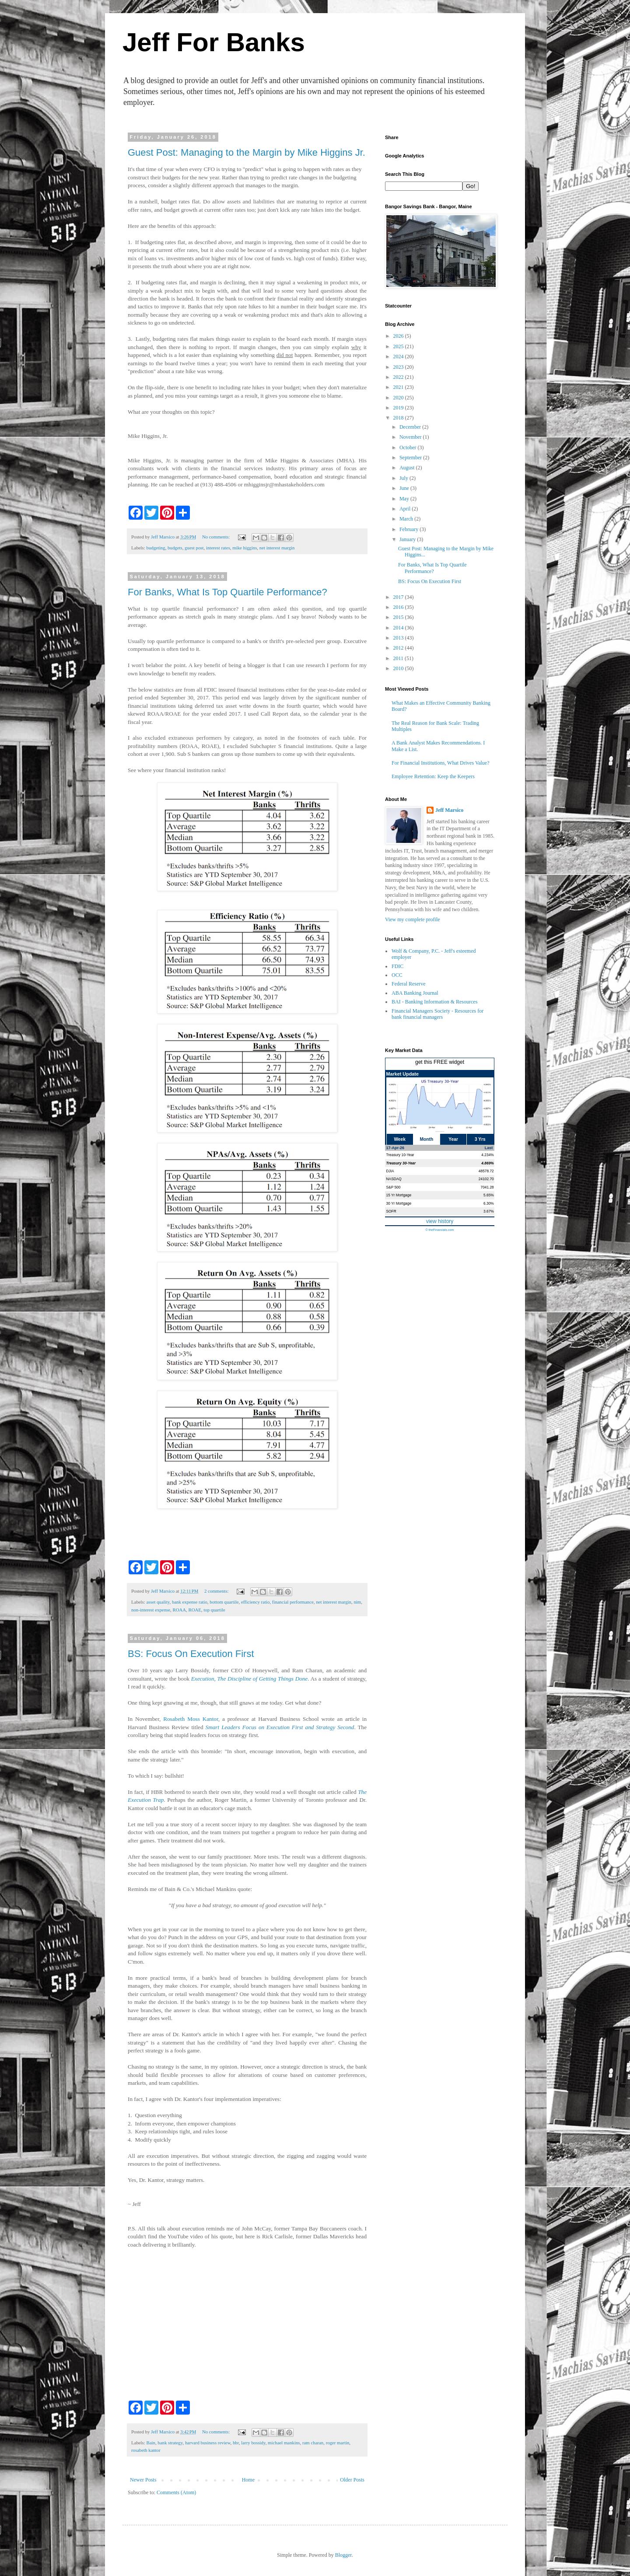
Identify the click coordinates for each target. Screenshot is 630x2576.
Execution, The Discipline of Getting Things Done (249, 1678)
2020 (399, 398)
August (407, 468)
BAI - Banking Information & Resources (434, 1002)
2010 (399, 668)
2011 (399, 658)
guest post (194, 547)
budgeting (155, 547)
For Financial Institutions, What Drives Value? (441, 763)
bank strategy (170, 2442)
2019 (399, 408)
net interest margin (277, 547)
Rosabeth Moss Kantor (190, 1719)
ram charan (312, 2442)
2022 (399, 377)
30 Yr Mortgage (399, 1203)
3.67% (488, 1211)
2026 (399, 336)
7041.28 (487, 1187)
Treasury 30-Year (401, 1163)
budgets (175, 547)
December (410, 427)
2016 (399, 607)
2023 (399, 367)
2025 (399, 346)
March (406, 519)
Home (248, 2480)
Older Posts (352, 2480)
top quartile (214, 1609)
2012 (399, 648)
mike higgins (244, 547)
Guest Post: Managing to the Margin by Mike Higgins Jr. (246, 152)
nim (357, 1601)
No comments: (216, 536)
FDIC (397, 966)
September (411, 457)
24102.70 (486, 1179)
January (408, 539)
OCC (397, 975)
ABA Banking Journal (415, 993)
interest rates (218, 547)
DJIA (390, 1171)
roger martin (338, 2442)
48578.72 (486, 1171)
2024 (399, 356)
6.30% (488, 1203)
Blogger (343, 2555)
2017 (399, 597)
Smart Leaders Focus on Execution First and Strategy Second (280, 1727)
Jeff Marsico (449, 810)
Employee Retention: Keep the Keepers (433, 776)
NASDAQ (394, 1179)
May (404, 499)
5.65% (488, 1195)
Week (399, 1139)
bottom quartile (224, 1601)
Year (453, 1139)
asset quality (157, 1601)
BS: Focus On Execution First (191, 1653)
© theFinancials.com (439, 1229)
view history (440, 1221)
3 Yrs (480, 1139)
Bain (150, 2442)
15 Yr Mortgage (399, 1195)
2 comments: (217, 1591)
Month (427, 1139)
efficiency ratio (255, 1601)
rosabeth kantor (146, 2450)
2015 (399, 617)
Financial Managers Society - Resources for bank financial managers (437, 1014)
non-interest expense (150, 1609)
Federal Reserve (409, 984)
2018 (399, 418)
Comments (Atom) (176, 2492)
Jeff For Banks (213, 42)
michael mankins (284, 2442)
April (405, 509)
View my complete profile (412, 919)
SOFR (391, 1211)
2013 (399, 638)
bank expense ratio (189, 1601)
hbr (236, 2442)
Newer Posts (143, 2480)
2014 (399, 628)
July (404, 478)
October (408, 447)
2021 (399, 387)
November (411, 437)
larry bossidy (253, 2442)
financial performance (293, 1601)
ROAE (194, 1609)
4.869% (487, 1163)
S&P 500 (393, 1187)
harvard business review (208, 2442)
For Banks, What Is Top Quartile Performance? (227, 592)
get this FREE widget (439, 1062)
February (409, 529)
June (404, 488)
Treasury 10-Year (400, 1155)
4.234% (487, 1155)
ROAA (179, 1609)
